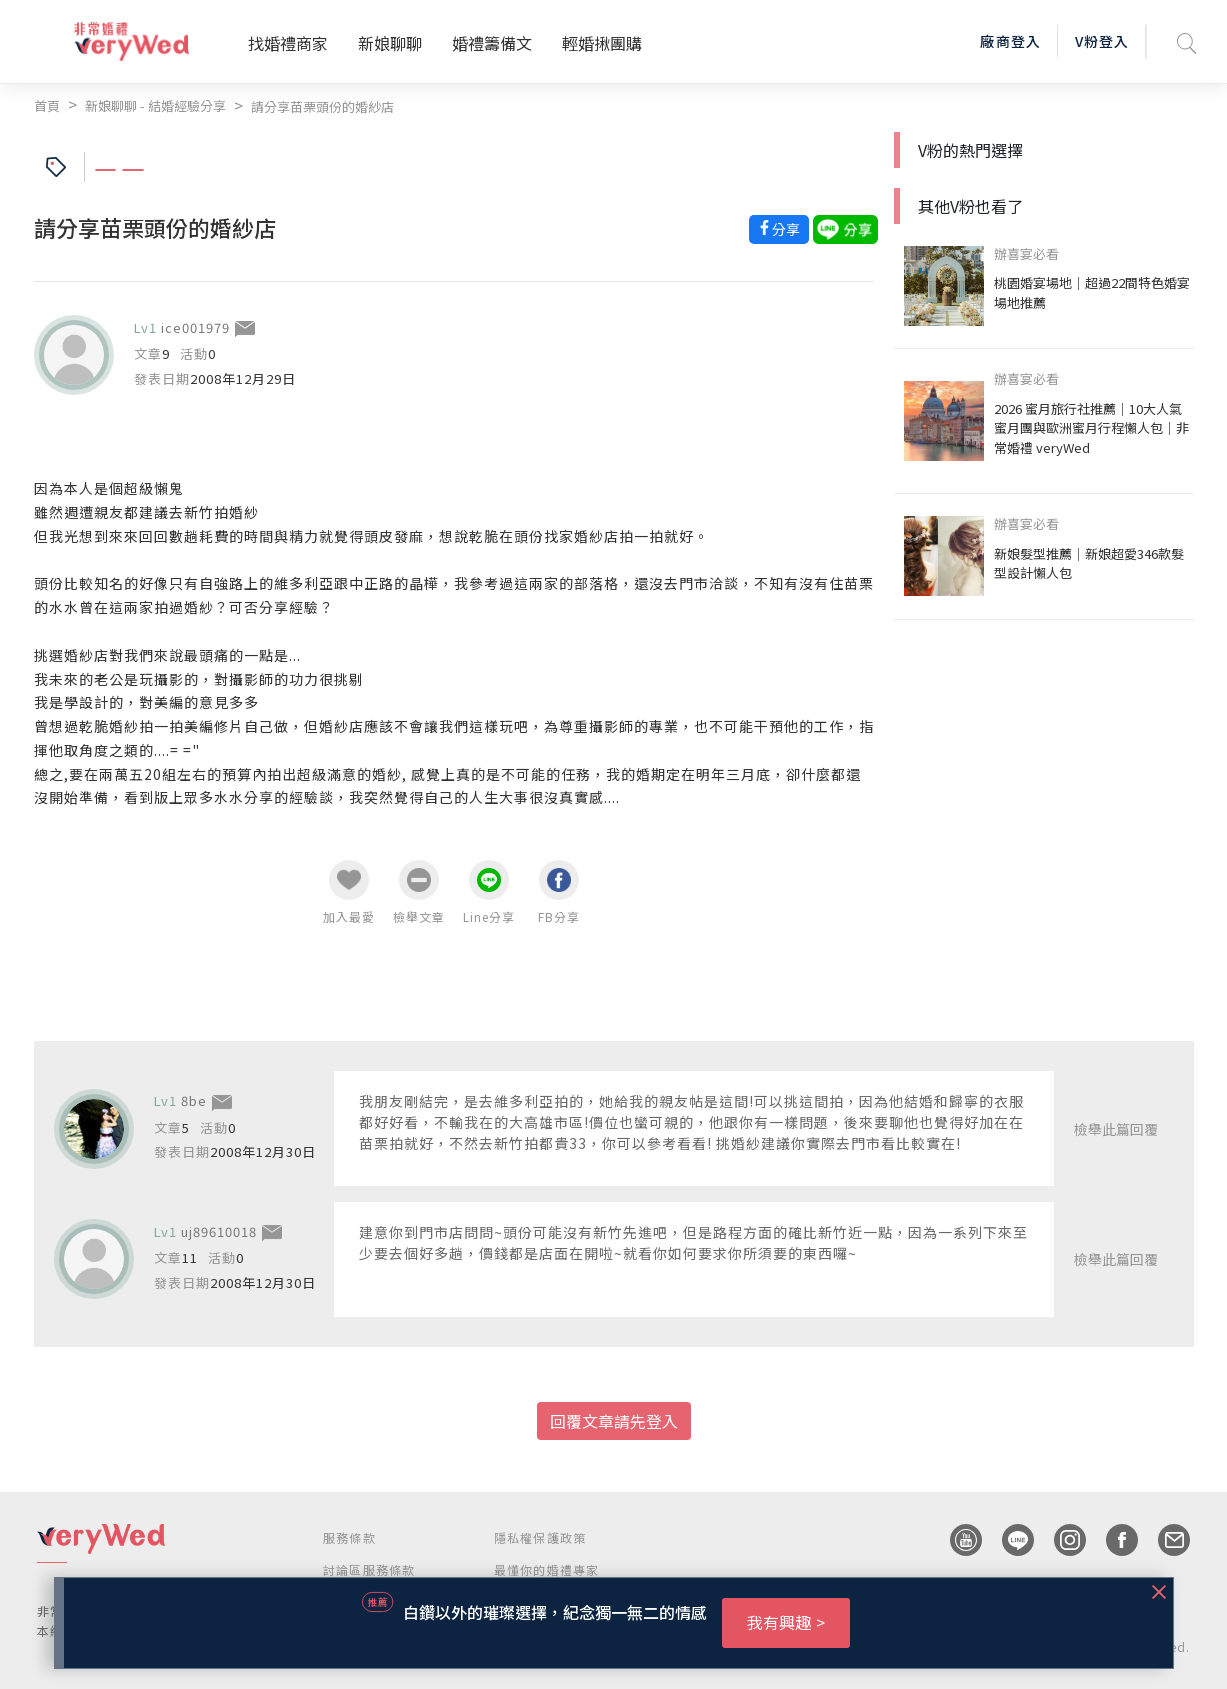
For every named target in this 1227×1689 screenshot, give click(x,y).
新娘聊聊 (390, 43)
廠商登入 (1010, 41)
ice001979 (195, 327)
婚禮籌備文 (492, 43)
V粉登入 (1102, 41)
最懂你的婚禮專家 (547, 1569)
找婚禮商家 (288, 43)
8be (194, 1100)
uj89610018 (219, 1231)
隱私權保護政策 (540, 1537)
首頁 (47, 105)
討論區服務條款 (369, 1569)
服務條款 (349, 1537)
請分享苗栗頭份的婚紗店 (322, 106)
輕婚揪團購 (602, 43)
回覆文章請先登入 (614, 1421)
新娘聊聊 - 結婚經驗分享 (155, 105)
